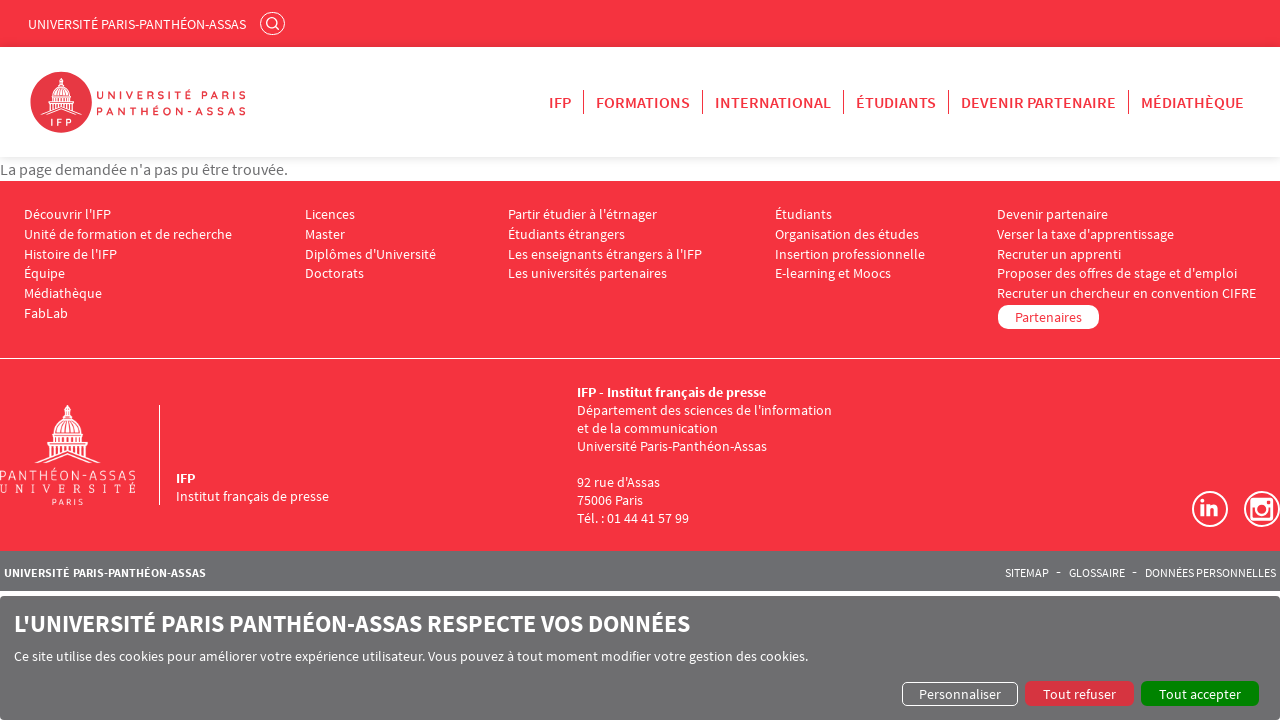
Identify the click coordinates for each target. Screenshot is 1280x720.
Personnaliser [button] (960, 694)
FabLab (46, 313)
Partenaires (1048, 317)
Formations (643, 102)
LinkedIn (1210, 509)
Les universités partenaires (587, 273)
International (773, 102)
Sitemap (1027, 573)
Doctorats (334, 273)
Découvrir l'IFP (67, 214)
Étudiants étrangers (566, 234)
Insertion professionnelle (850, 254)
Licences (330, 214)
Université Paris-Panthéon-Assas (137, 24)
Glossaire (1097, 573)
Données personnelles (1210, 573)
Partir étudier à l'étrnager (582, 214)
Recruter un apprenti (1059, 254)
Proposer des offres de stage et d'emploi (1117, 273)
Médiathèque (1192, 102)
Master (325, 234)
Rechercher (275, 23)
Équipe (44, 273)
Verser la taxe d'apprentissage (1085, 234)
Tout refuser (1079, 694)
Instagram (1262, 509)
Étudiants (896, 102)
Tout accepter (1200, 694)
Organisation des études (847, 234)
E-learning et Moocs (833, 273)
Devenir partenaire (1038, 102)
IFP (560, 102)
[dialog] (640, 658)
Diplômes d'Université (370, 254)
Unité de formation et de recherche (128, 234)
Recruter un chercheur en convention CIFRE (1126, 293)
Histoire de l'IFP (70, 254)
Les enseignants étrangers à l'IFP (605, 254)
